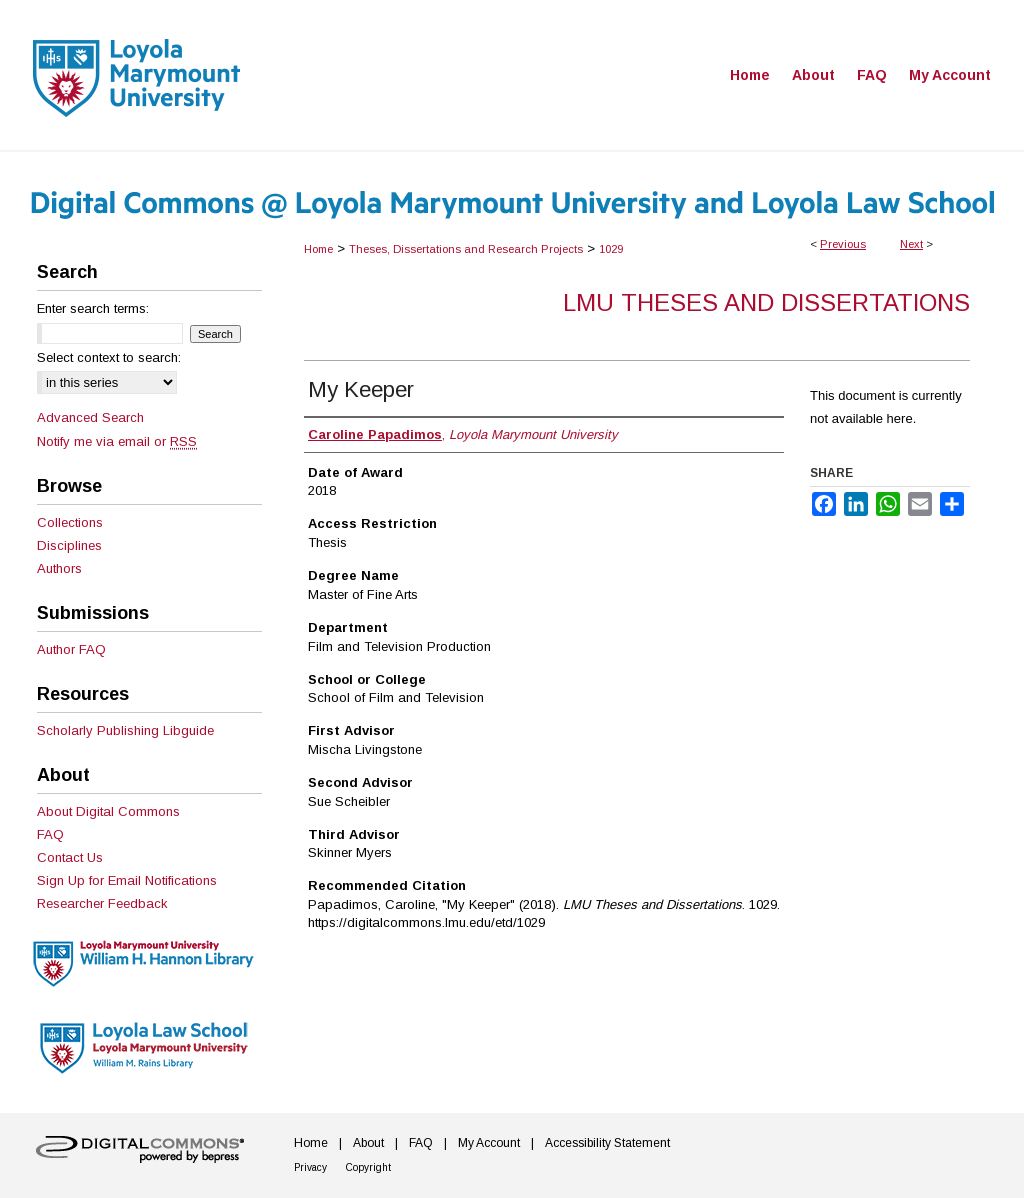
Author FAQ (71, 649)
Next (911, 244)
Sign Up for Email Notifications (127, 880)
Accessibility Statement (607, 1143)
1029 (611, 249)
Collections (70, 522)
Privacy (310, 1167)
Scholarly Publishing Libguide (125, 730)
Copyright (368, 1167)
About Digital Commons (108, 811)
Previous (843, 244)
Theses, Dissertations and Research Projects (466, 249)
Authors (59, 568)
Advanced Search (90, 417)
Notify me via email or (117, 441)
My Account (489, 1143)
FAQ (50, 834)
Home (318, 249)
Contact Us (70, 857)
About (368, 1143)
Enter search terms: (93, 308)
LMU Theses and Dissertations (766, 302)
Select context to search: (109, 357)
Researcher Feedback (102, 903)
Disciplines (69, 545)
